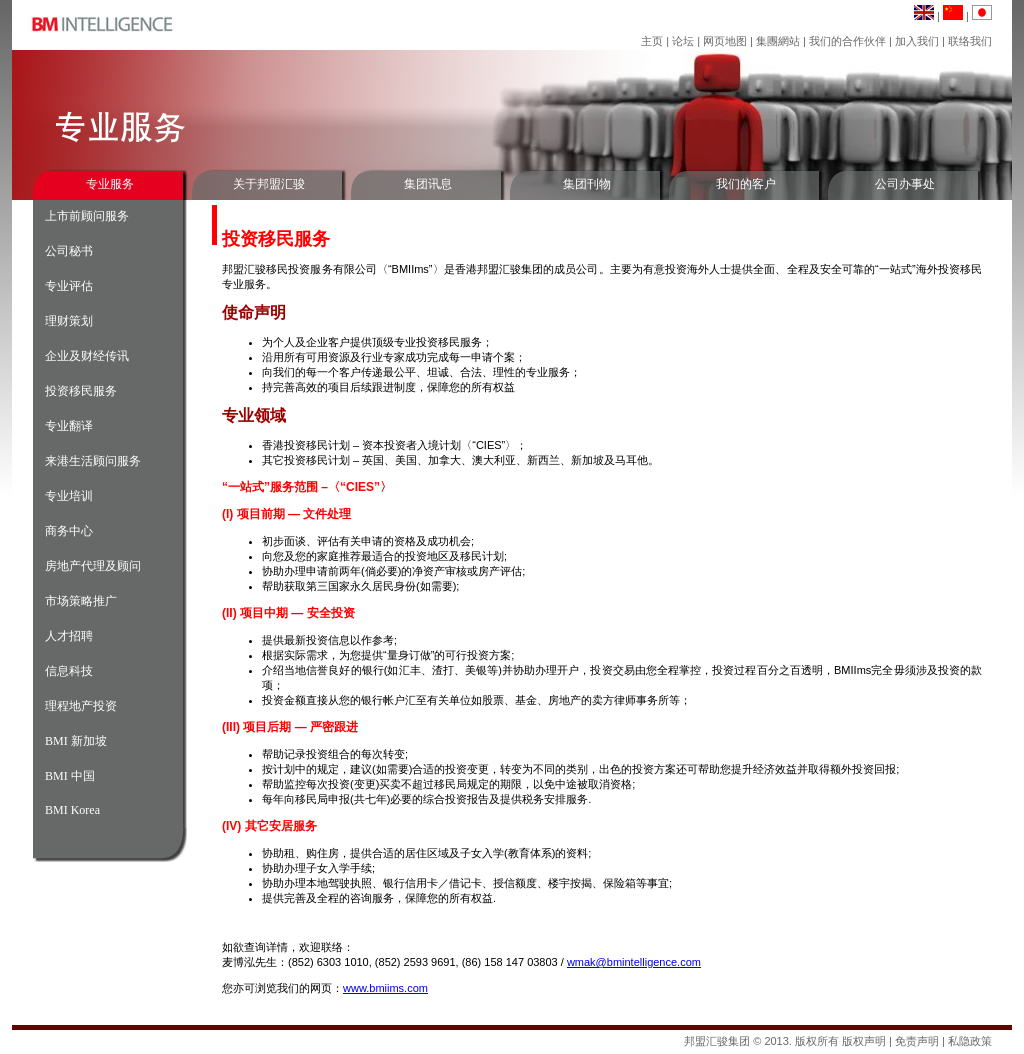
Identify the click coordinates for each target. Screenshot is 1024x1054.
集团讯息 (428, 184)
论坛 (683, 41)
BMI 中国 (70, 776)
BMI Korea (72, 810)
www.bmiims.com (385, 988)
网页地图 (725, 41)
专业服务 (110, 184)
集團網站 (778, 41)
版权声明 (864, 1041)
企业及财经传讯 (87, 356)
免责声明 (917, 1041)
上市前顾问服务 (87, 216)
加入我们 (917, 41)
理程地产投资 (81, 706)
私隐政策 (970, 1041)
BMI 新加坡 (76, 741)
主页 (652, 41)
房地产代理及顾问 (93, 566)
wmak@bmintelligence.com (634, 962)
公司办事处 (905, 184)
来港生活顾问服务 (93, 461)
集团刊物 (587, 184)
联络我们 (970, 41)
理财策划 (69, 321)
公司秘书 (69, 251)
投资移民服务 (81, 391)
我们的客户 (746, 184)
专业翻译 (69, 426)
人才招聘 (69, 636)
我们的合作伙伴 (847, 41)
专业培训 (69, 496)
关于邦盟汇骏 (269, 184)
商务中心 (69, 531)
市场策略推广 (81, 601)
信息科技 (69, 671)
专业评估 (69, 286)
